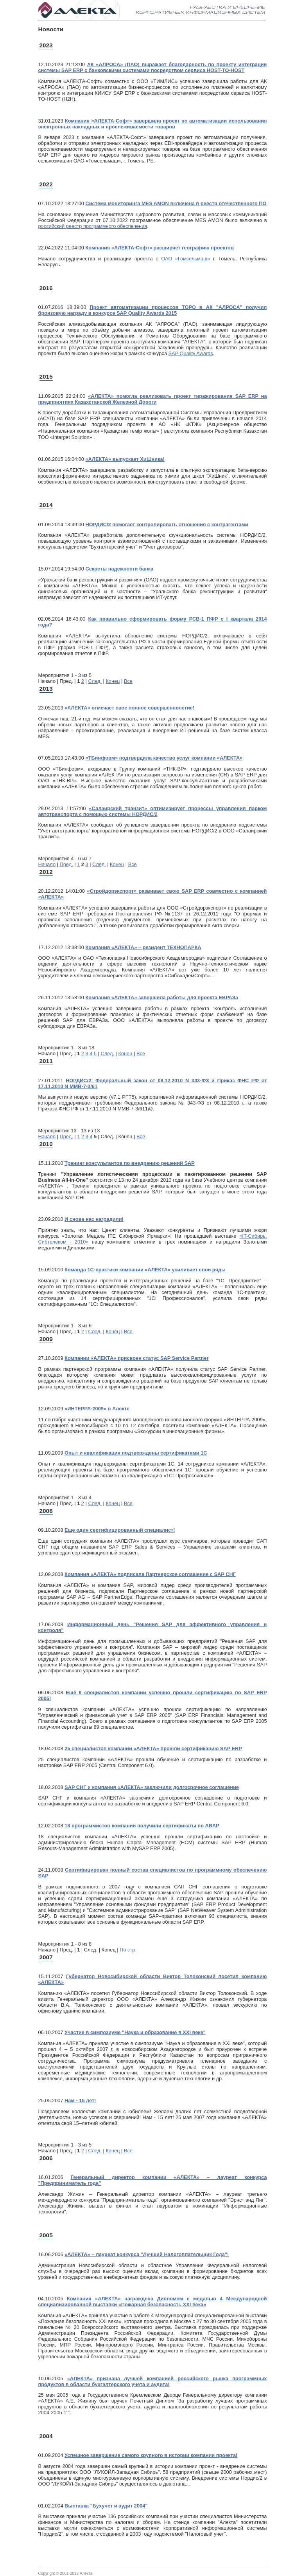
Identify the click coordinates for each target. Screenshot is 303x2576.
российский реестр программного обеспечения (92, 226)
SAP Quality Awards (191, 353)
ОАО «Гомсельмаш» (185, 259)
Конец (113, 681)
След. (95, 681)
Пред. (66, 864)
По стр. (128, 1950)
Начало (47, 864)
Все (128, 681)
